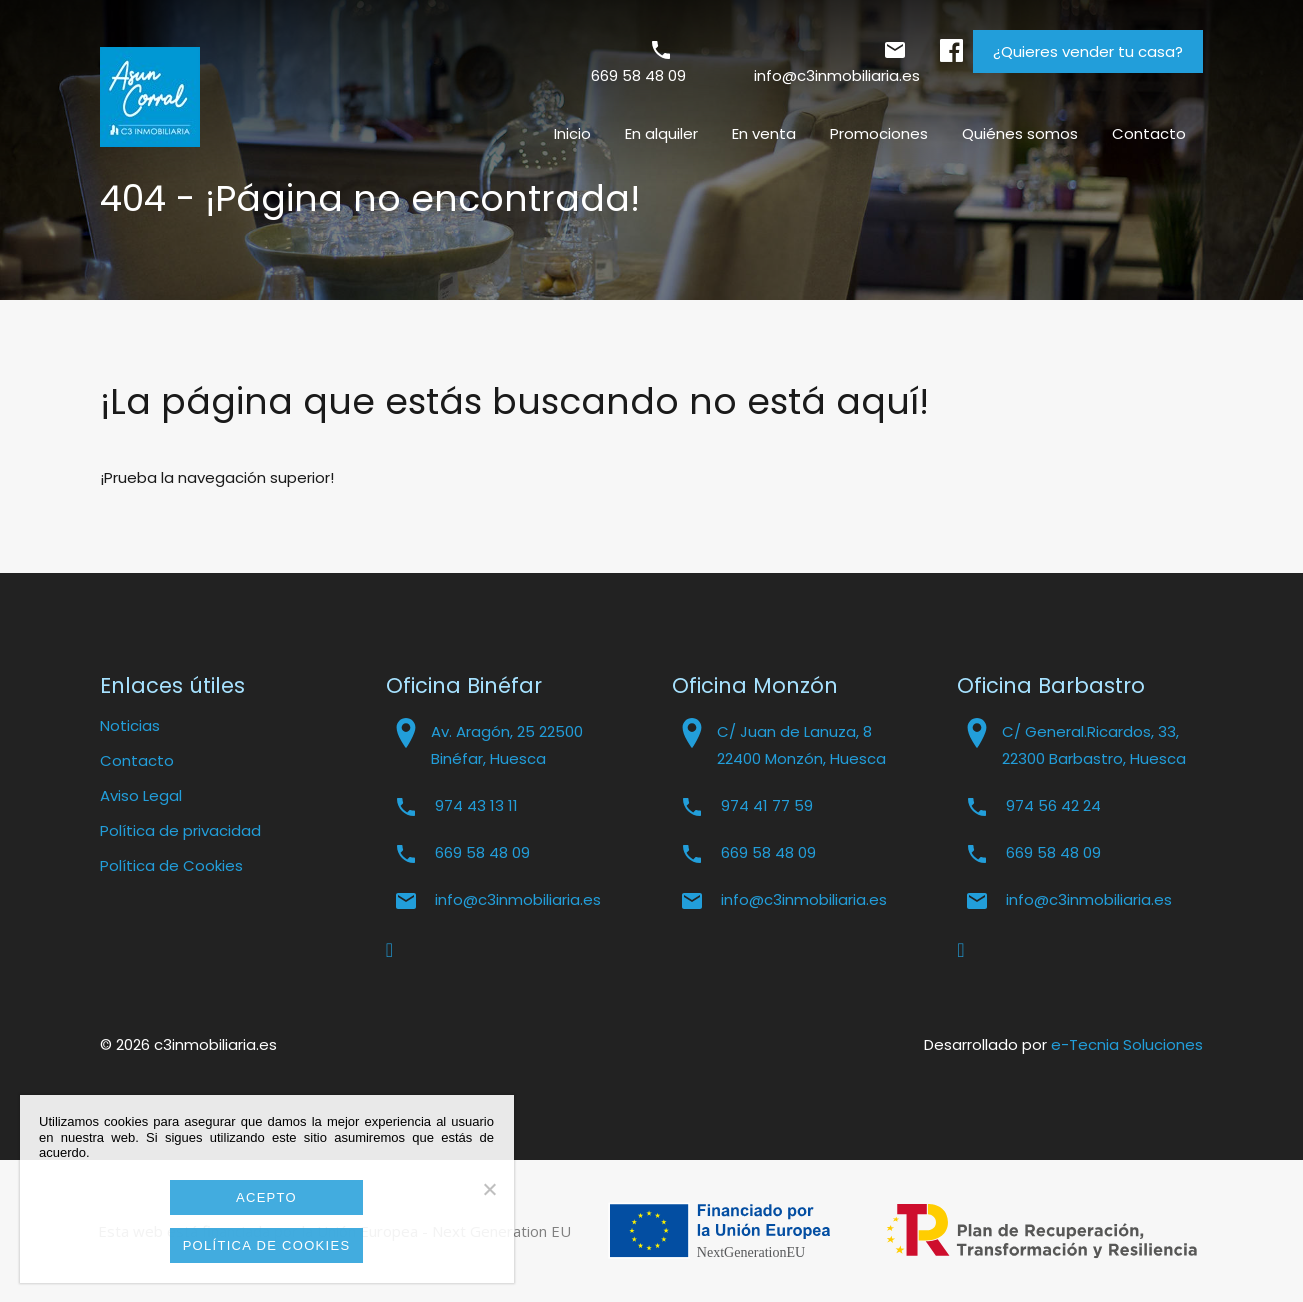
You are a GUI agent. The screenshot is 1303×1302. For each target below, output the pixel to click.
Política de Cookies (171, 865)
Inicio (572, 133)
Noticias (130, 725)
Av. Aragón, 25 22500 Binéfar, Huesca (507, 745)
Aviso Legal (141, 795)
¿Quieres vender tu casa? (1088, 51)
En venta (764, 133)
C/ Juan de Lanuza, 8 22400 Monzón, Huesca (801, 745)
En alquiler (661, 133)
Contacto (1149, 133)
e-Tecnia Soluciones (1127, 1044)
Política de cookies (267, 1245)
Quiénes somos (1020, 133)
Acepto (266, 1197)
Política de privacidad (180, 830)
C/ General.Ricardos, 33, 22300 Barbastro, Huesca (1094, 745)
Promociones (879, 133)
